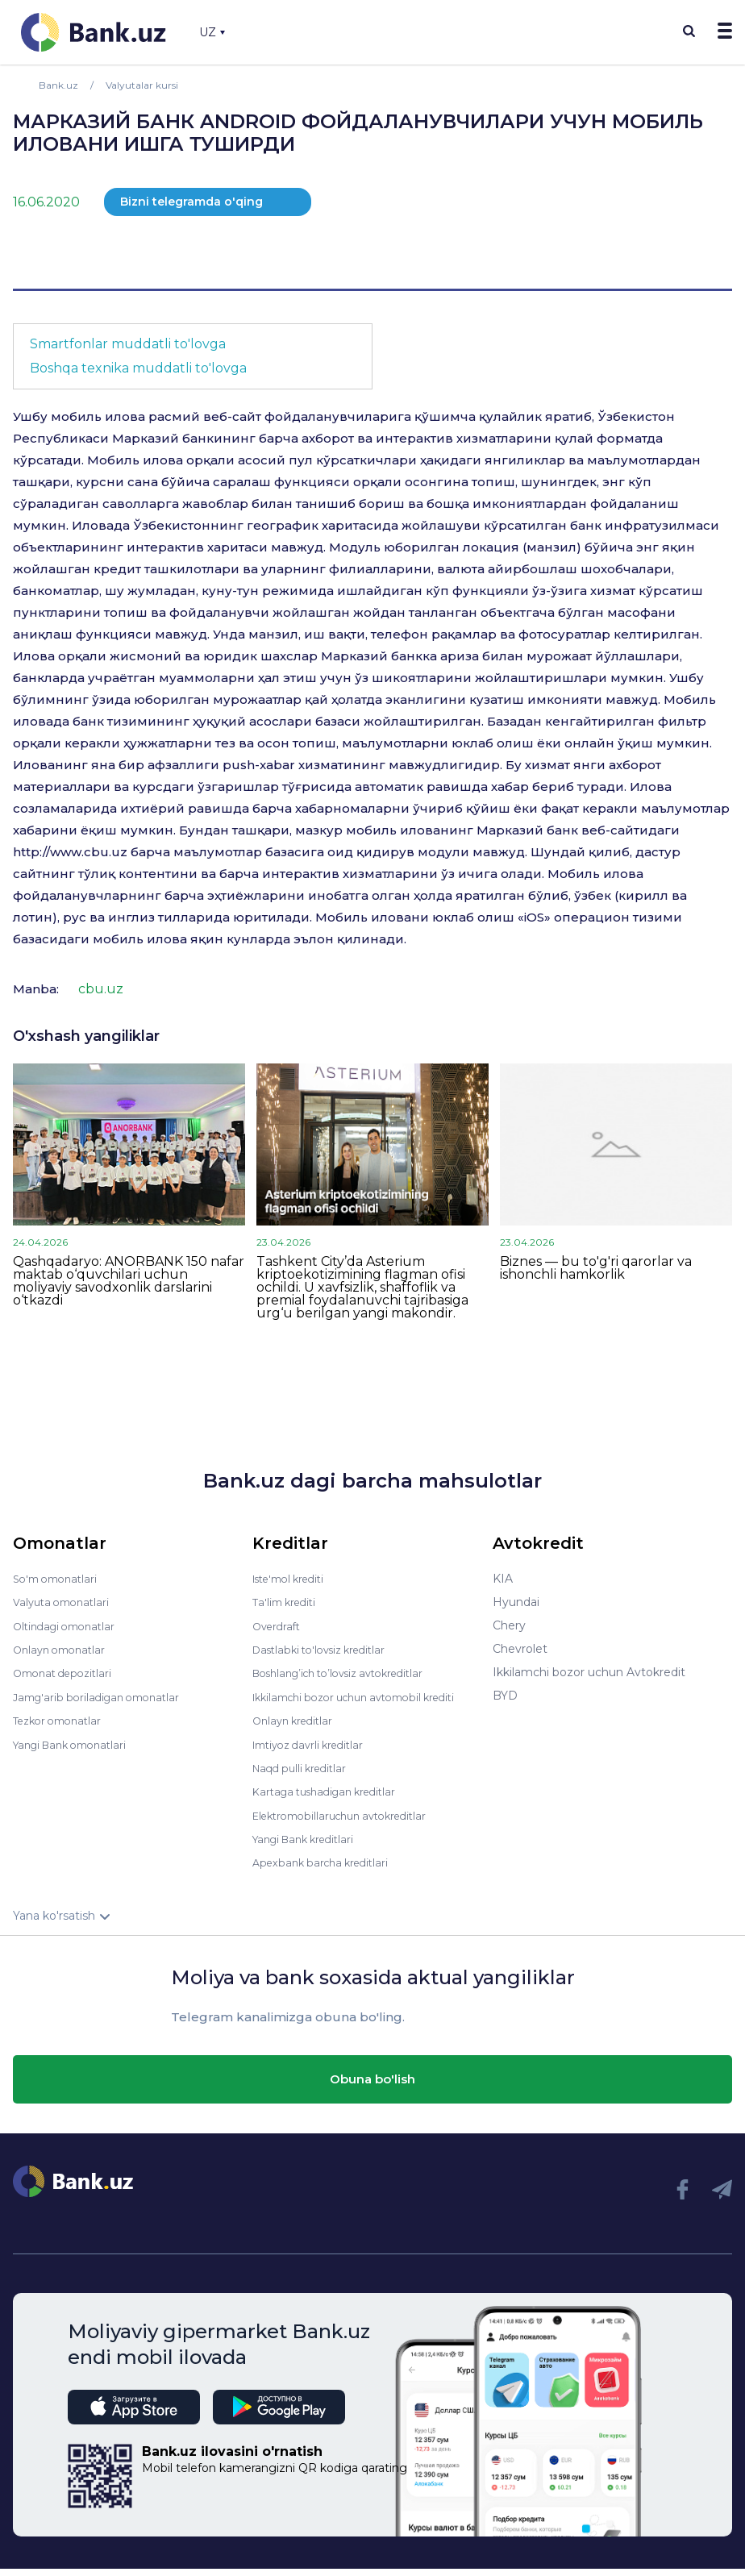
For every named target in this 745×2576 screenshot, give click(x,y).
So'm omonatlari (59, 1578)
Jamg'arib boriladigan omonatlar (103, 1695)
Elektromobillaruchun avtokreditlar (349, 1824)
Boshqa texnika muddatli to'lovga (138, 368)
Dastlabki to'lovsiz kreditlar (326, 1649)
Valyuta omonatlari (65, 1602)
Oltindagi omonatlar (69, 1625)
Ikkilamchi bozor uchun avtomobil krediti (347, 1701)
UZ (212, 32)
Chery (509, 1625)
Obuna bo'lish (372, 2086)
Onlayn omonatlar (63, 1649)
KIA (503, 1578)
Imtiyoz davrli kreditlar (314, 1753)
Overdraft (279, 1625)
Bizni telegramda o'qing (191, 201)
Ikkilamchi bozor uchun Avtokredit (589, 1672)
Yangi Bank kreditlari (309, 1847)
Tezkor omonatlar (62, 1719)
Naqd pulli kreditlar (304, 1777)
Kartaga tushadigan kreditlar (331, 1800)
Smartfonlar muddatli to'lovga (128, 344)
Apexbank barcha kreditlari (326, 1870)
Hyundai (516, 1602)
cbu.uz (100, 989)
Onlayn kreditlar (296, 1730)
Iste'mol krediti (294, 1578)
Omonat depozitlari (67, 1672)
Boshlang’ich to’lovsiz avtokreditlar (349, 1672)
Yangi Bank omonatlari (76, 1742)
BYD (505, 1695)
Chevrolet (520, 1649)
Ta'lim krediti (287, 1602)
